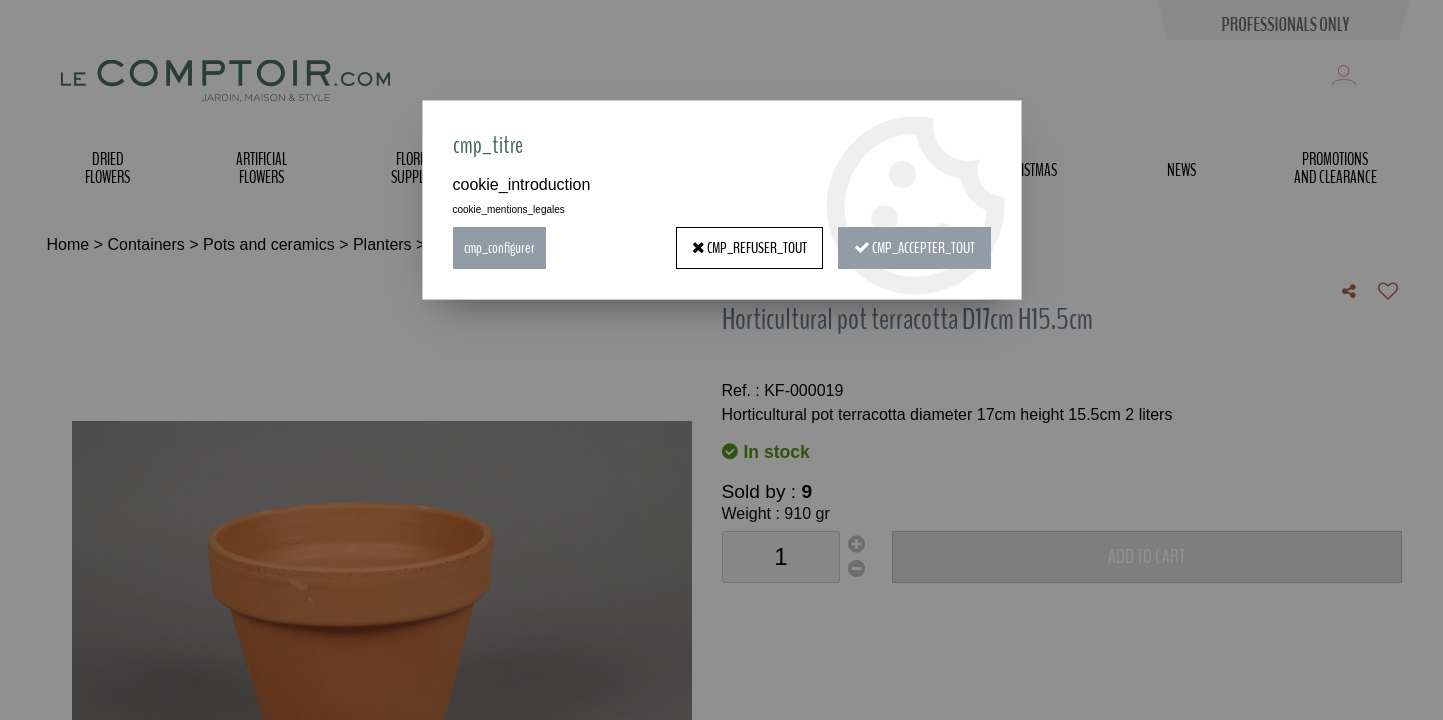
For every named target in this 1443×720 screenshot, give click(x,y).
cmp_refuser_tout (749, 248)
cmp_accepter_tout (914, 248)
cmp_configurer (499, 248)
